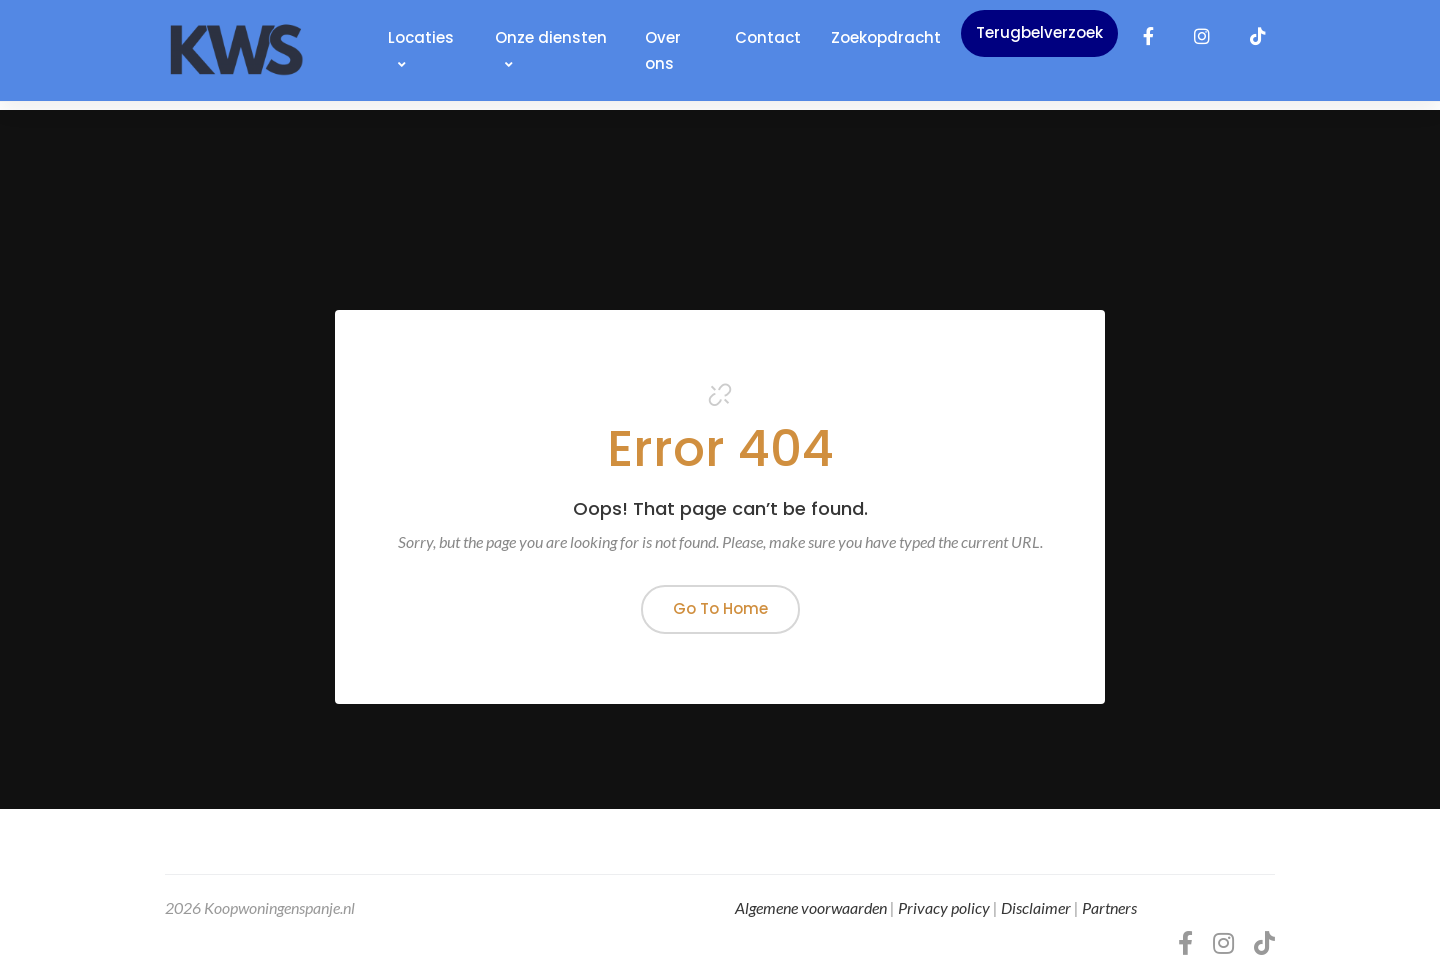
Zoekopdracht (886, 37)
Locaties (421, 49)
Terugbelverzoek (1039, 32)
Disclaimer (1036, 907)
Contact (768, 37)
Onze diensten (551, 49)
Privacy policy (944, 907)
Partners (1109, 907)
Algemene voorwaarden (811, 907)
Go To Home (720, 608)
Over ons (663, 50)
